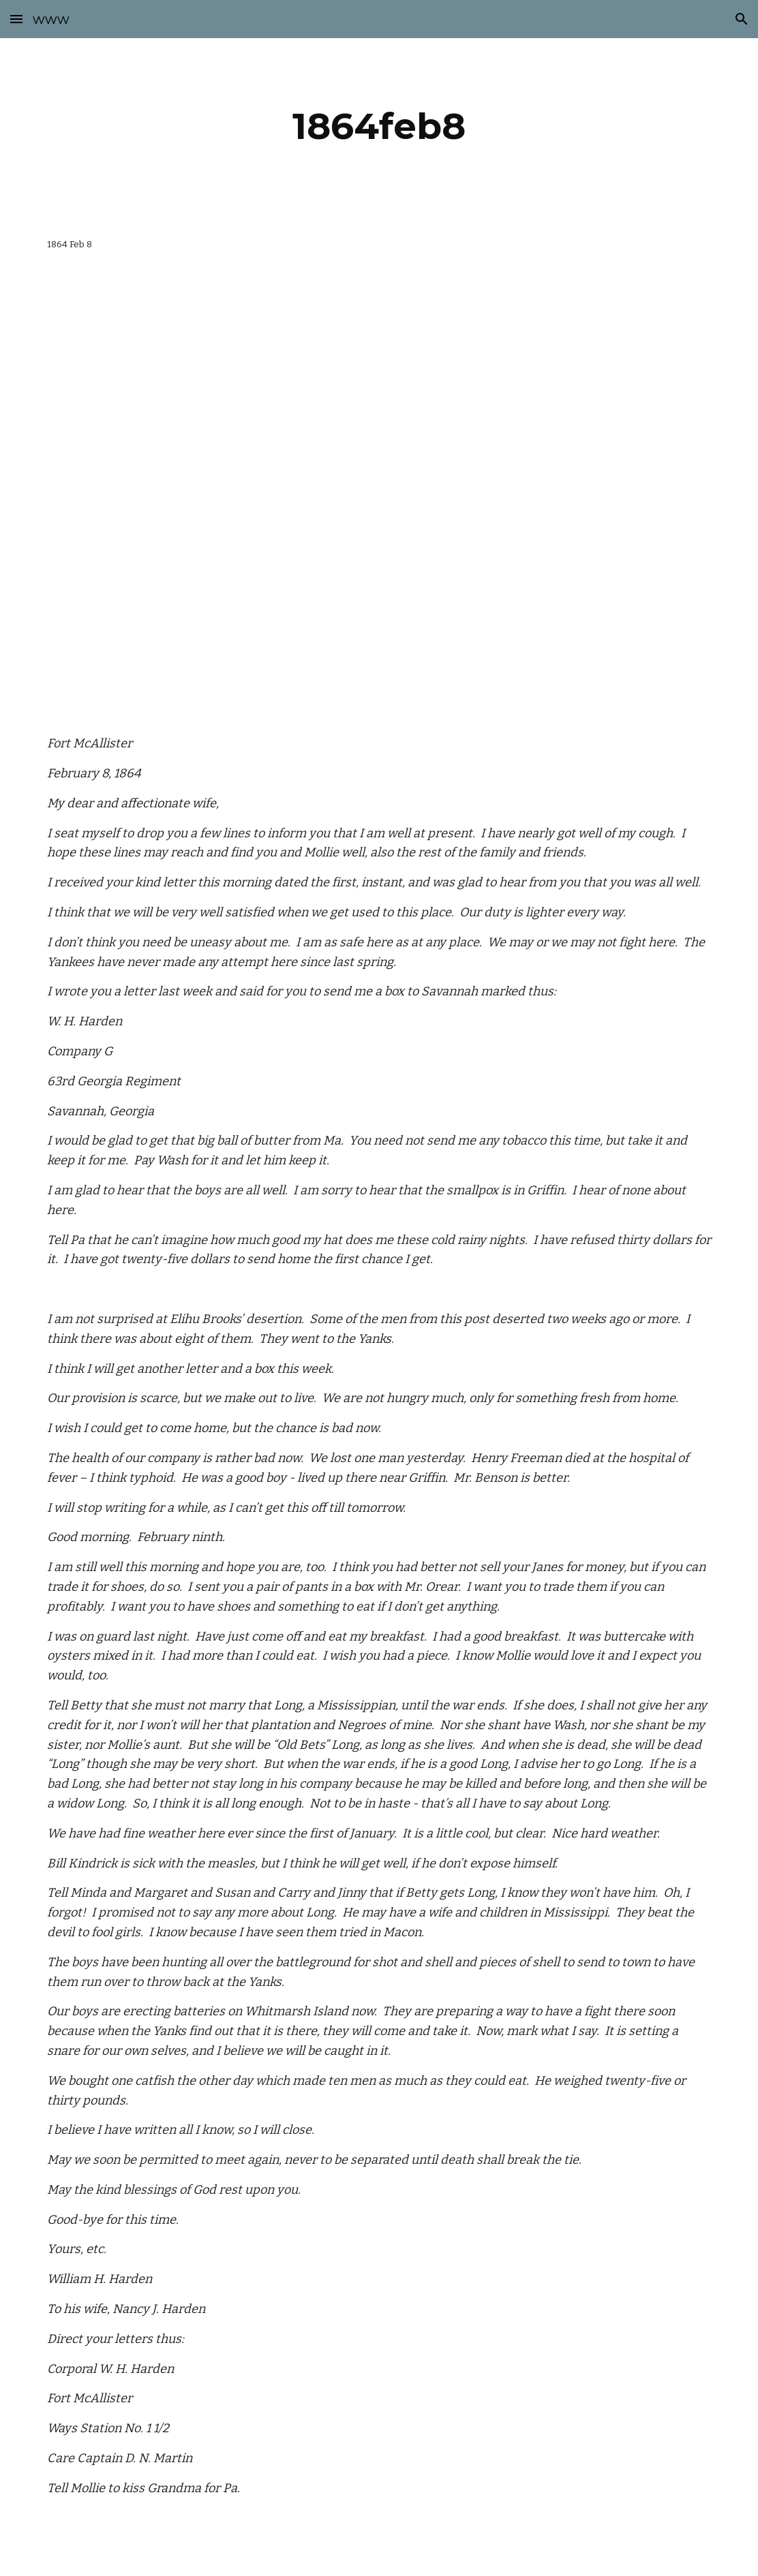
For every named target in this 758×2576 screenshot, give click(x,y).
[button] (16, 18)
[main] (379, 126)
